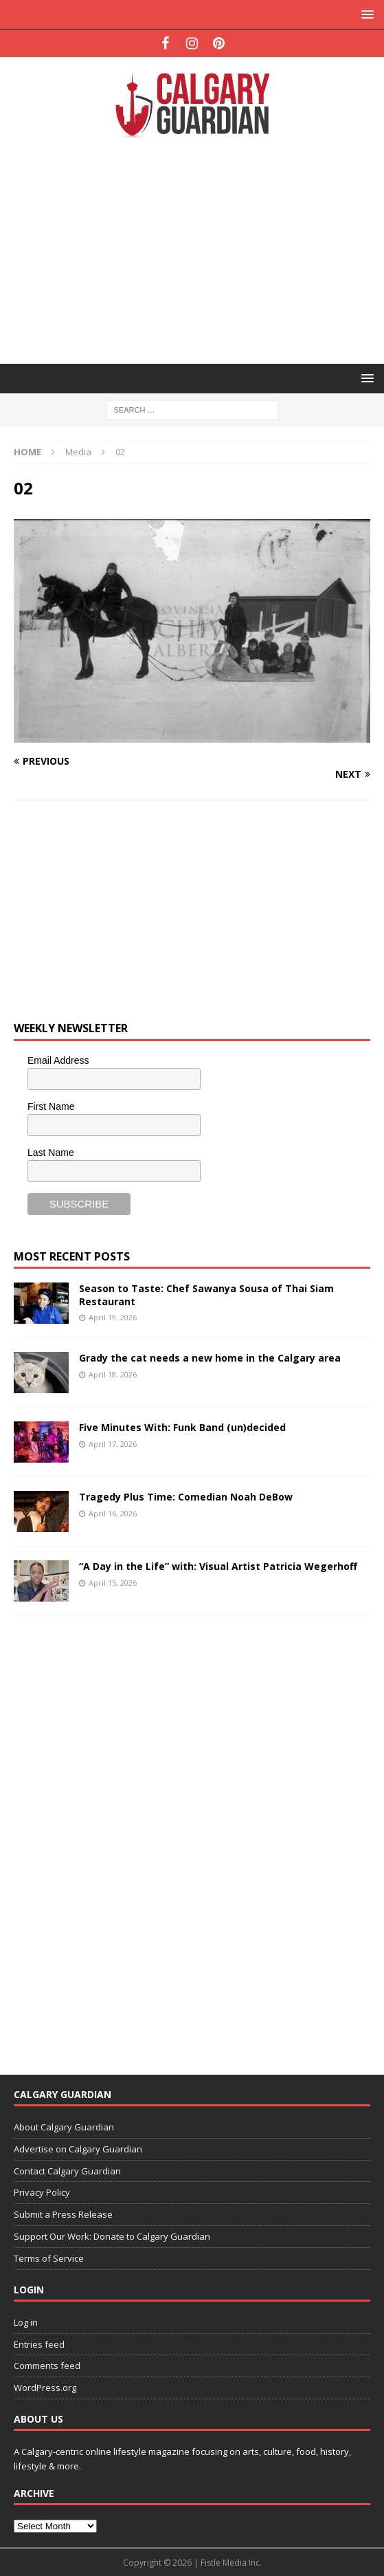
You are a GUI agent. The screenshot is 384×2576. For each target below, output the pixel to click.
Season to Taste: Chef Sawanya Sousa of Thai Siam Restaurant (206, 1294)
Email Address (58, 1060)
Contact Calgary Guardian (67, 2171)
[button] (365, 14)
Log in (26, 2322)
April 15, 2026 (113, 1583)
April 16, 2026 (113, 1513)
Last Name (50, 1152)
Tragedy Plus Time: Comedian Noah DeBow (186, 1496)
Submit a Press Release (63, 2214)
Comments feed (47, 2365)
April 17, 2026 (113, 1444)
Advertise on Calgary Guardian (78, 2149)
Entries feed (39, 2344)
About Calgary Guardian (64, 2127)
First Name (50, 1106)
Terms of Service (49, 2258)
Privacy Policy (42, 2192)
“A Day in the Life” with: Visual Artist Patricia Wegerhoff (218, 1566)
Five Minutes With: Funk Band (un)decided (182, 1427)
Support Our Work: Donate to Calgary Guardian (112, 2236)
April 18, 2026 (113, 1374)
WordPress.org (45, 2387)
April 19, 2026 (113, 1317)
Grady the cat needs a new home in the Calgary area (210, 1357)
